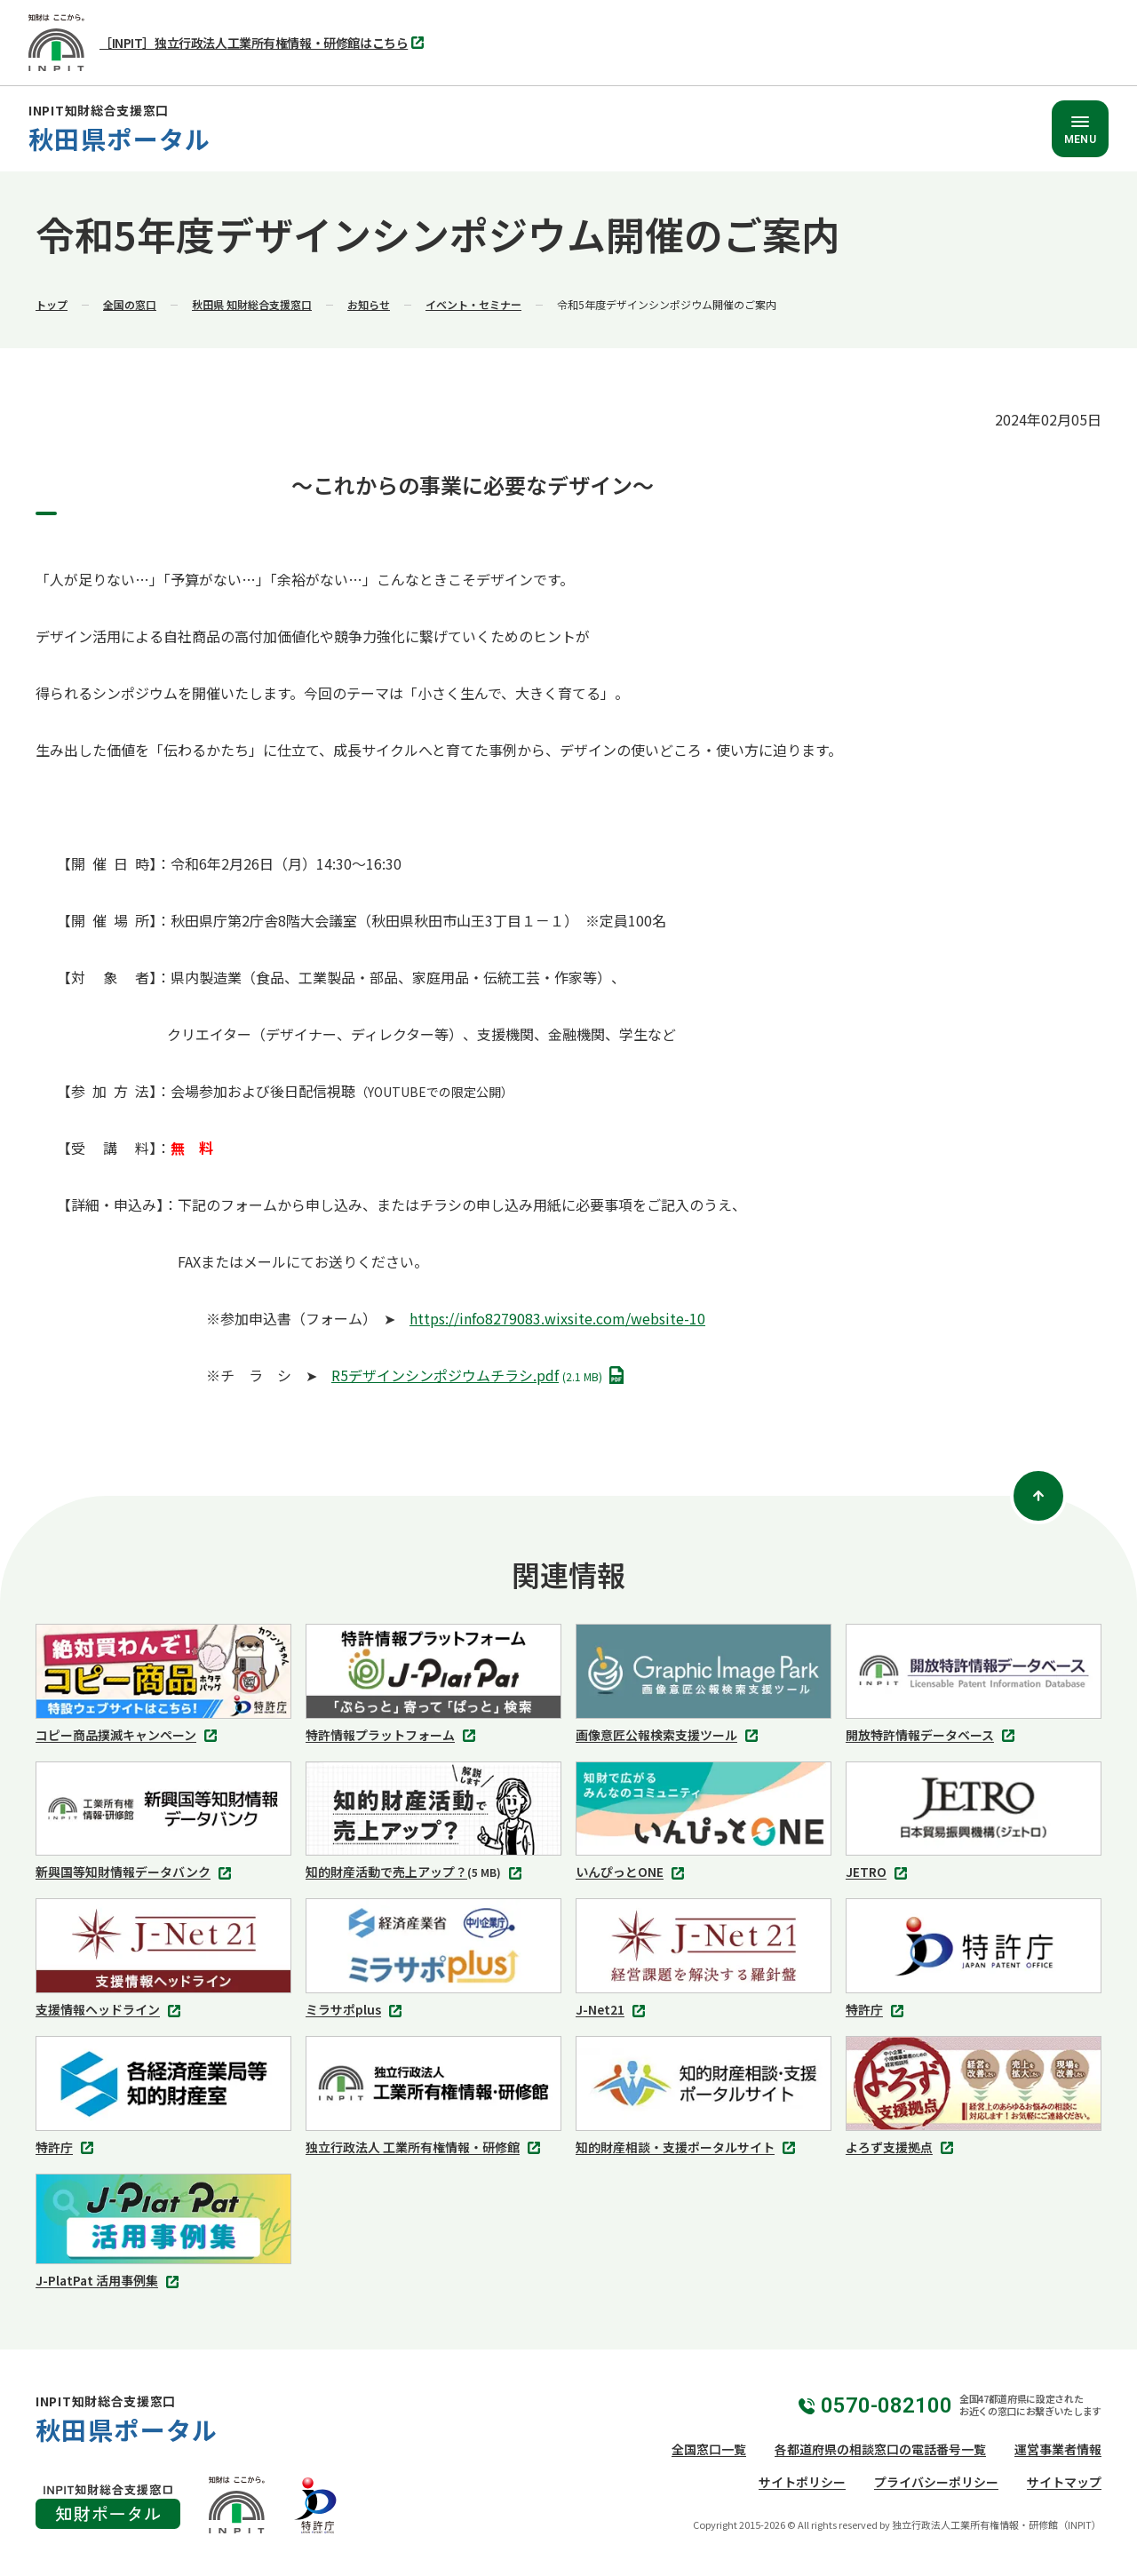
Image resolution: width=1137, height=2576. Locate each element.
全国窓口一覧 (709, 2449)
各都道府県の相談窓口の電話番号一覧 (880, 2449)
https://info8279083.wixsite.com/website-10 (557, 1318)
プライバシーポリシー (936, 2482)
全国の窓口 (129, 304)
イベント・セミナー (473, 304)
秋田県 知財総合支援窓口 (252, 304)
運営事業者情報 (1057, 2449)
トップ (52, 304)
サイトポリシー (802, 2482)
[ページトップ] (1038, 1495)
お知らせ (368, 304)
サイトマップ (1064, 2482)
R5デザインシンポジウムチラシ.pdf (481, 1376)
